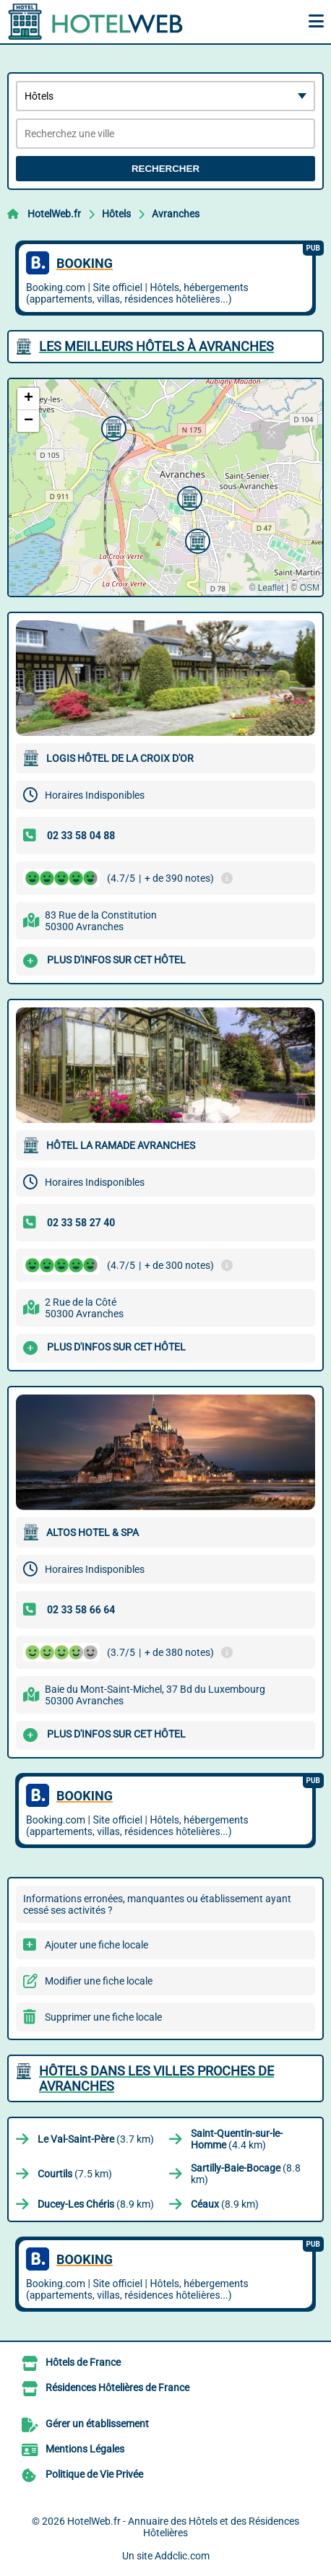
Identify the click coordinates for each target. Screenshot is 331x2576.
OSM (309, 588)
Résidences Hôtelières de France (117, 2387)
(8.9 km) (96, 2204)
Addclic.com (182, 2556)
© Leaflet (266, 588)
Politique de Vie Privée (94, 2474)
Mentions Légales (85, 2449)
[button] (188, 497)
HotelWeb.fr (54, 214)
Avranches (175, 214)
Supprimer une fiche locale (103, 2017)
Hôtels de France (83, 2362)
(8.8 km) (246, 2173)
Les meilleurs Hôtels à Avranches (156, 346)
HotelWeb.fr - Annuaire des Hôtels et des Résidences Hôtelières (183, 2526)
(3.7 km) (96, 2139)
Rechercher (165, 168)
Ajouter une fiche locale (96, 1945)
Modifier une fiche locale (98, 1981)
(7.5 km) (75, 2174)
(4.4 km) (237, 2139)
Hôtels (116, 214)
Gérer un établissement (97, 2423)
